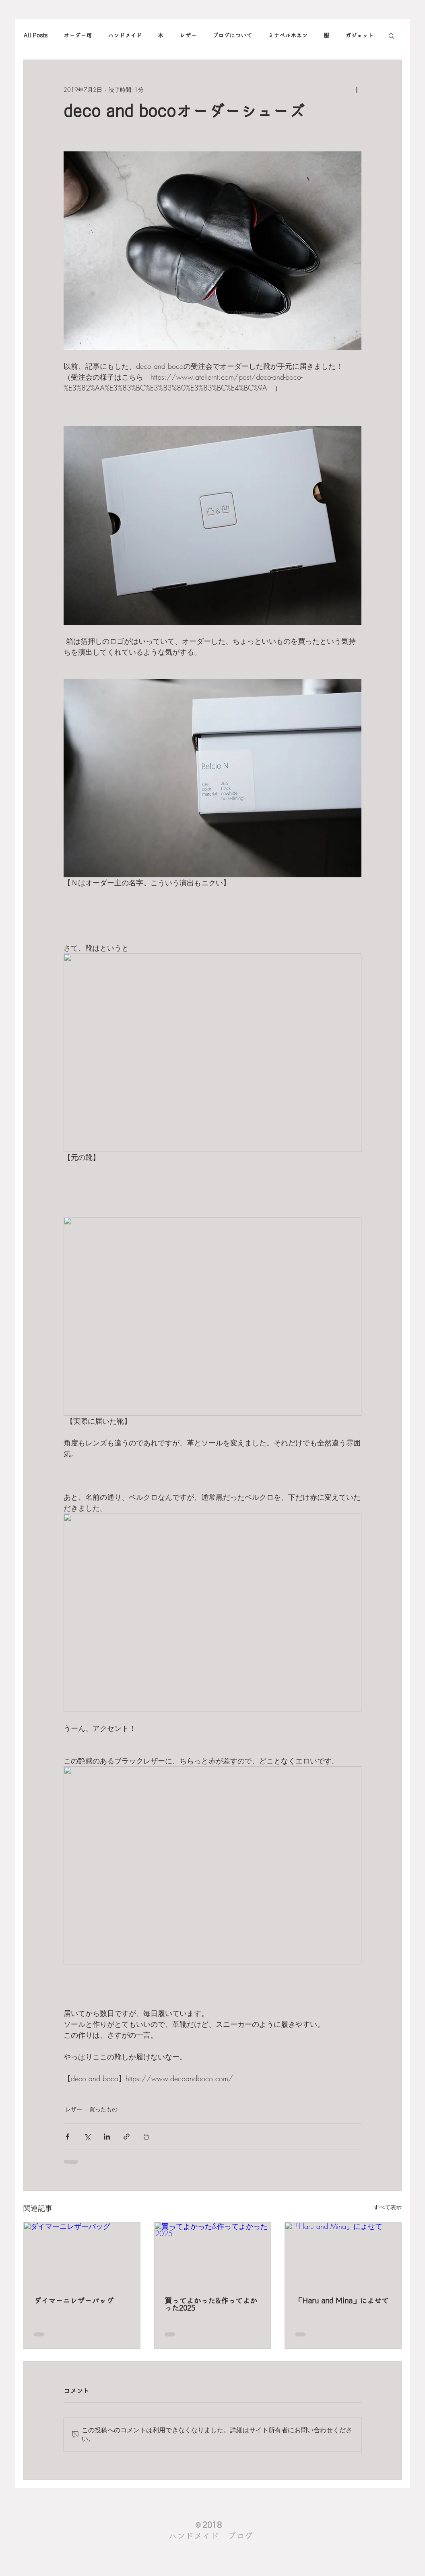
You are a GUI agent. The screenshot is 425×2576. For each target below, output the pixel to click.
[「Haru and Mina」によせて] (343, 2254)
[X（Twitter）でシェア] (87, 2136)
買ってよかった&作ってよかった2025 (211, 2304)
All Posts (35, 35)
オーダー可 (78, 35)
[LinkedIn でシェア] (107, 2136)
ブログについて (232, 35)
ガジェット (359, 35)
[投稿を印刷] (146, 2136)
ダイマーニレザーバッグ (73, 2301)
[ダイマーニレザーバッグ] (82, 2254)
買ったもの (103, 2109)
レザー (187, 35)
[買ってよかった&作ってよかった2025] (212, 2254)
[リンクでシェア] (126, 2136)
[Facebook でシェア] (67, 2136)
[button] (391, 35)
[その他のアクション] (356, 89)
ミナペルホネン (287, 35)
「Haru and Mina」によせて (342, 2301)
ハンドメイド (125, 35)
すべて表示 (387, 2207)
